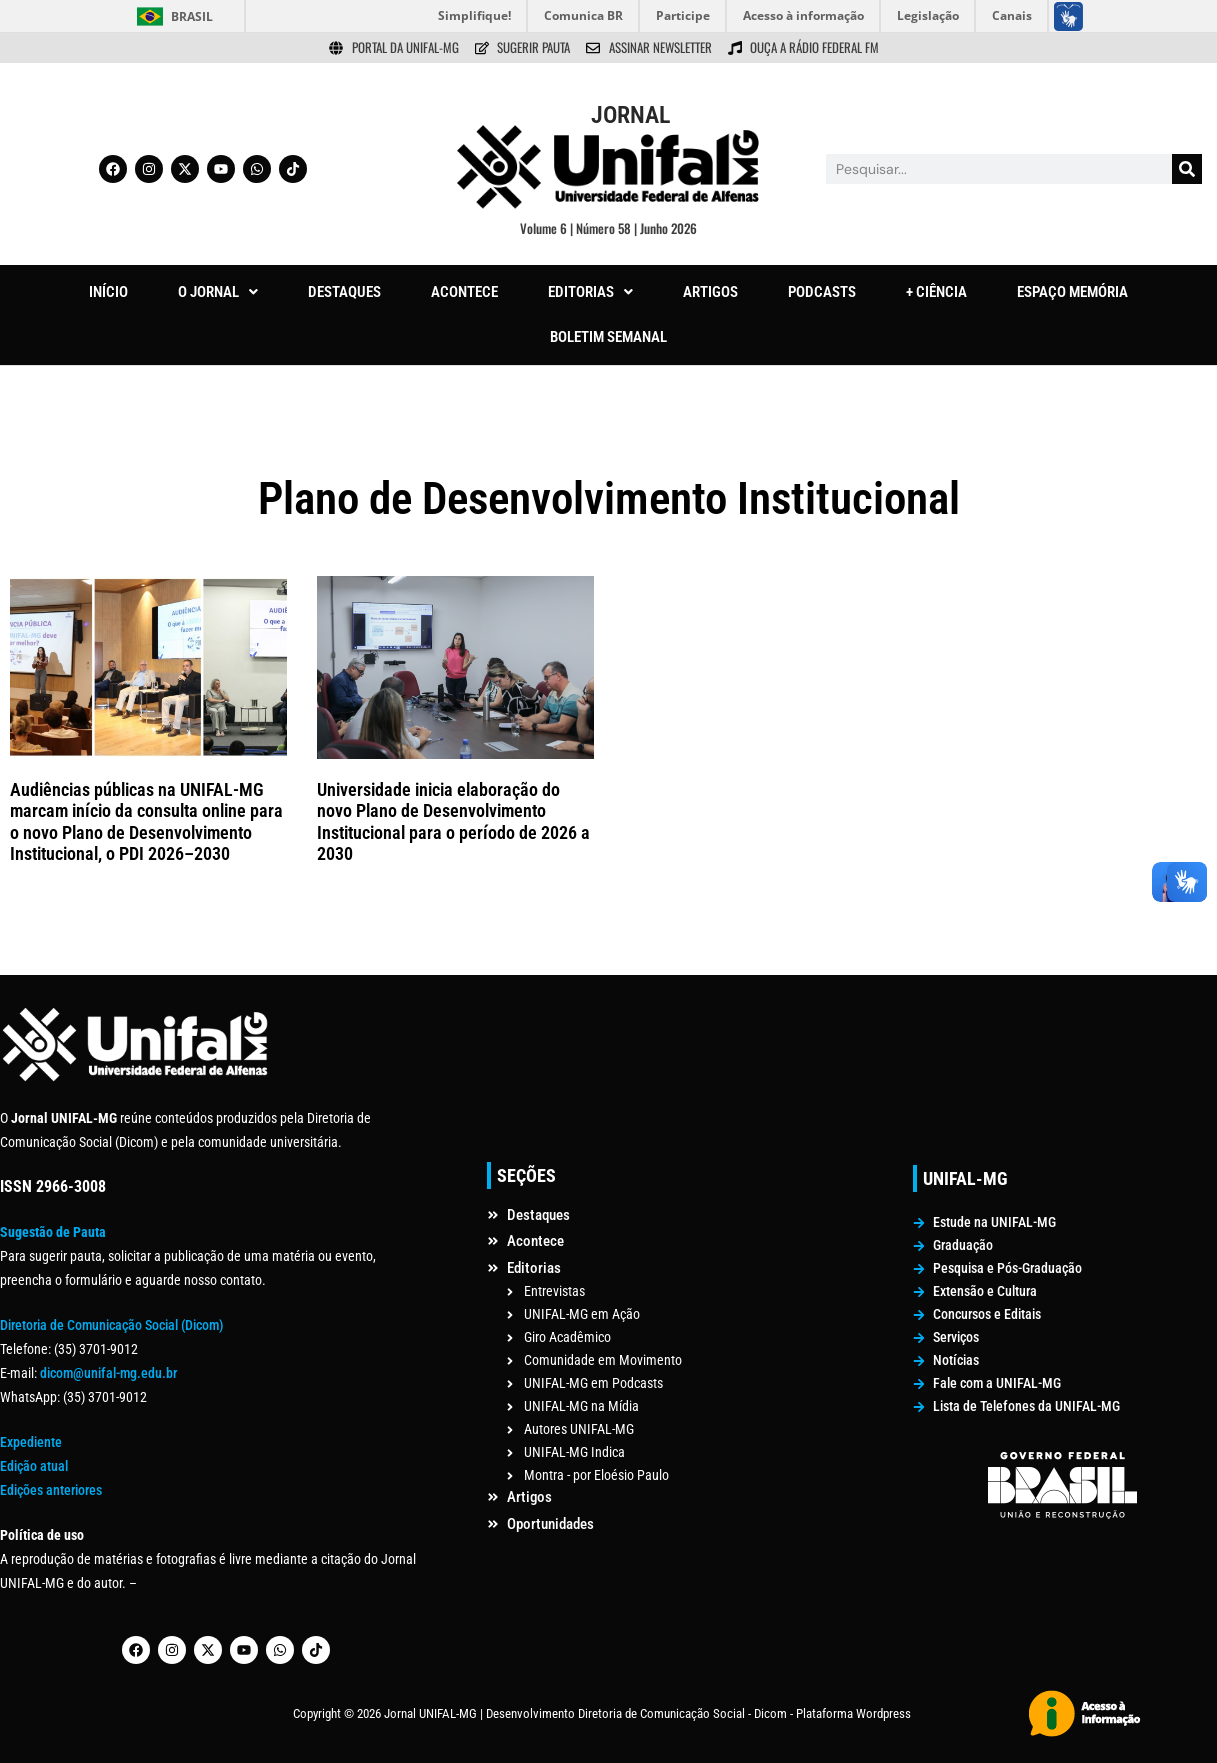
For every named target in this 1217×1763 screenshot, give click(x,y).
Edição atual (34, 1466)
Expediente (31, 1442)
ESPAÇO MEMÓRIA (1072, 292)
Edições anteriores (51, 1490)
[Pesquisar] (1187, 169)
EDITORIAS (590, 292)
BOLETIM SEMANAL (608, 337)
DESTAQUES (344, 292)
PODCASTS (822, 292)
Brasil (192, 16)
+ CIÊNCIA (936, 292)
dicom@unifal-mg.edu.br (108, 1373)
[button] (218, 292)
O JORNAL (218, 292)
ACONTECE (464, 292)
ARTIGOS (710, 292)
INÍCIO (108, 292)
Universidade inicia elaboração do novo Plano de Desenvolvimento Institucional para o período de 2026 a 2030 (453, 822)
